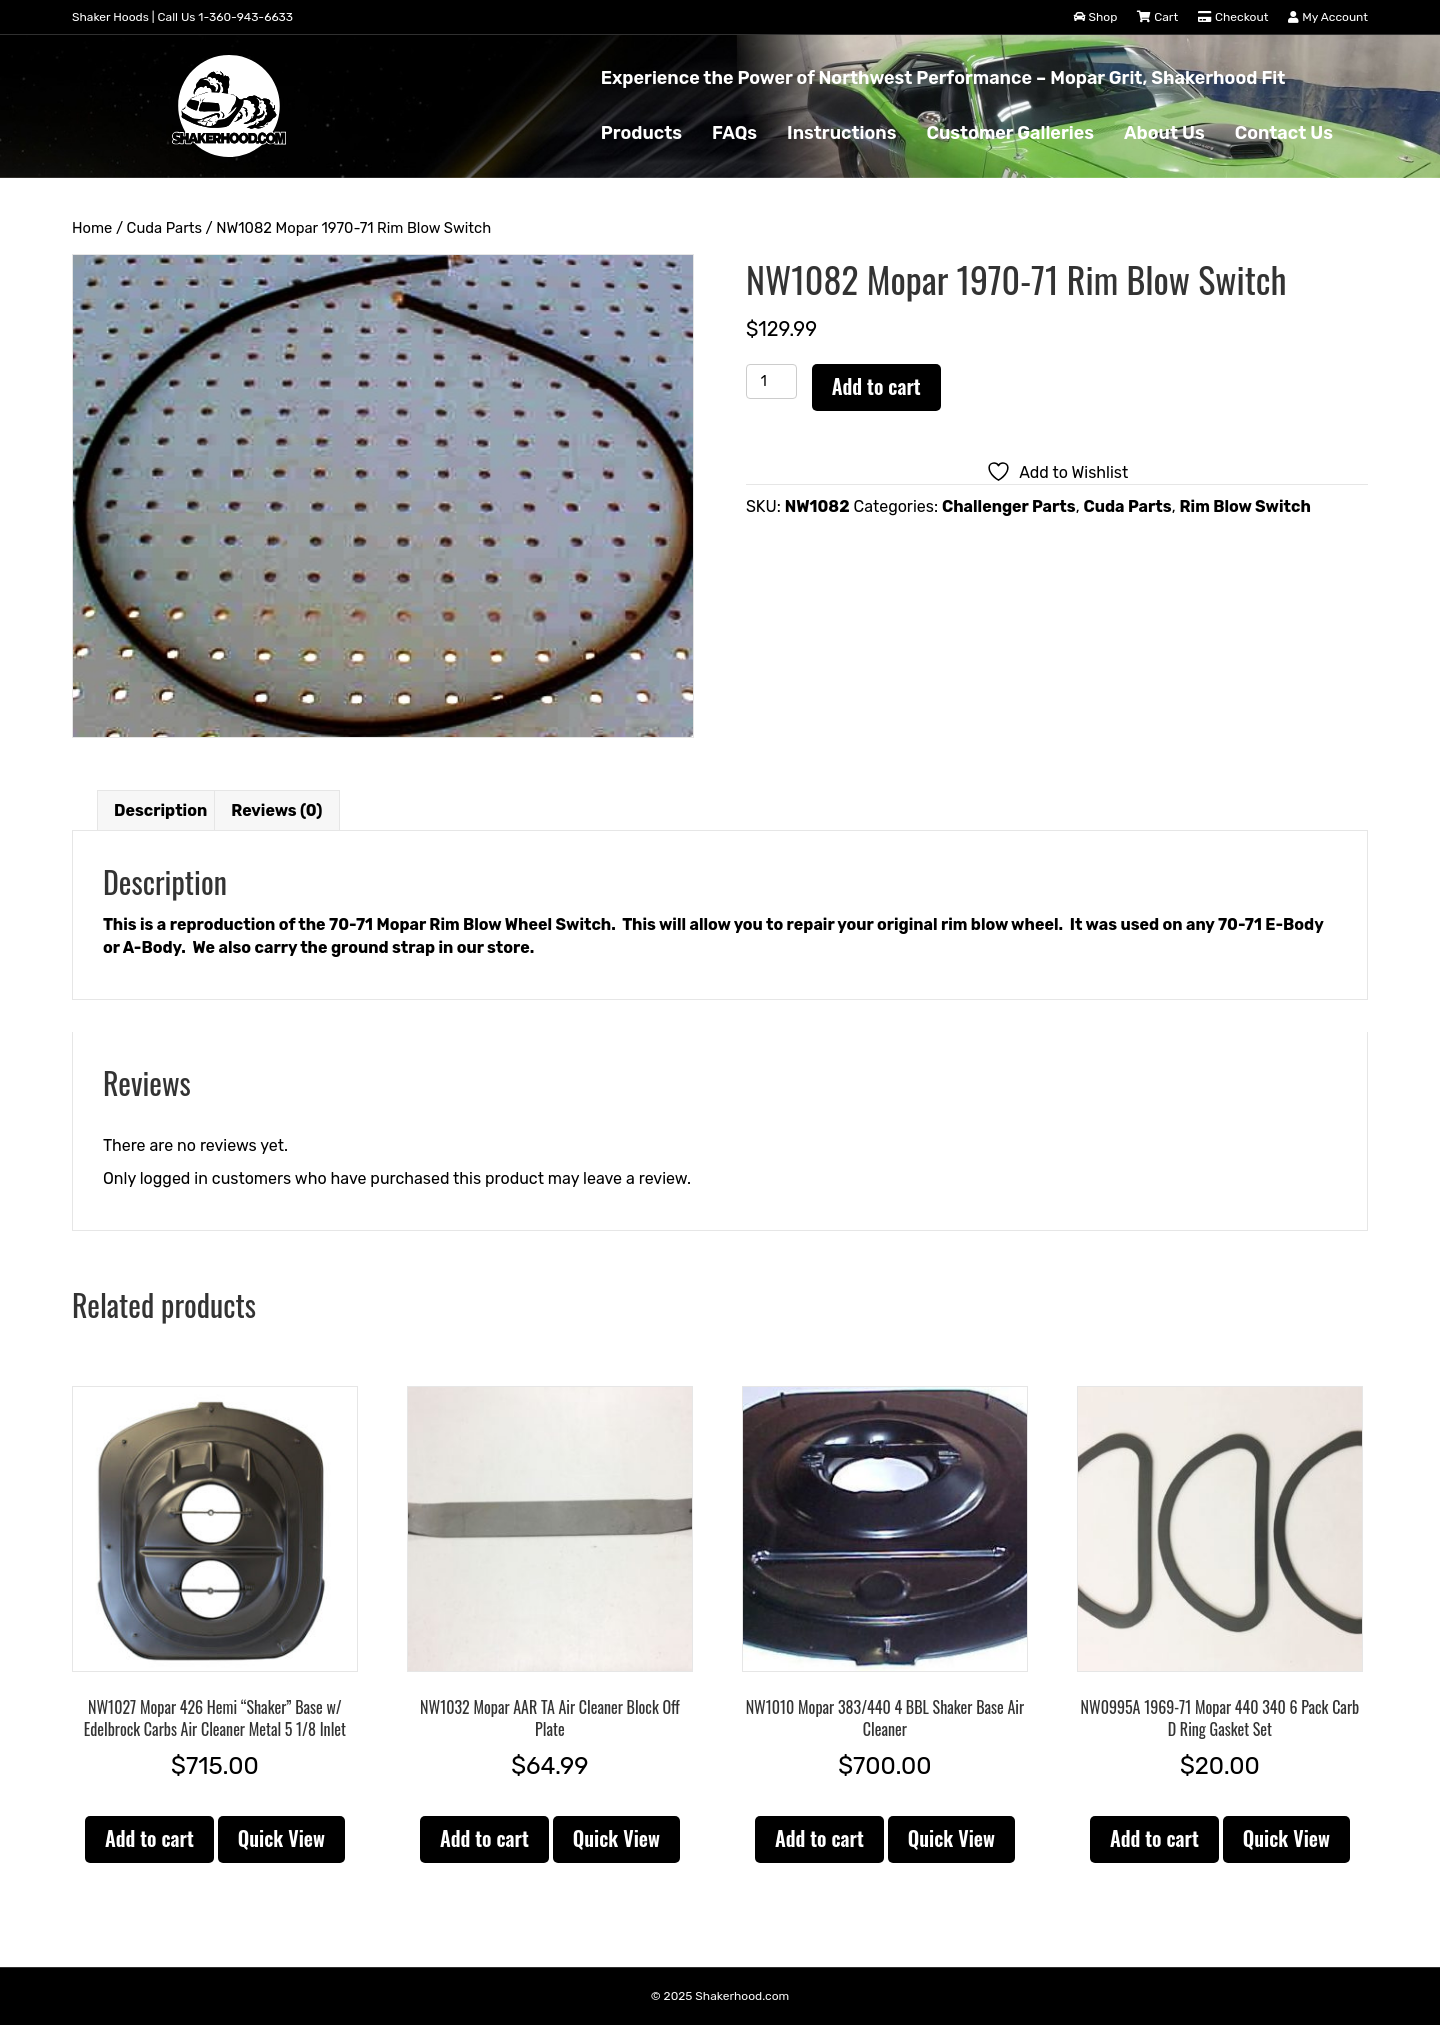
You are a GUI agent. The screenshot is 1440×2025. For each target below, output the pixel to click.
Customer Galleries (1009, 133)
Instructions (841, 133)
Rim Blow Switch (1245, 506)
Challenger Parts (1009, 506)
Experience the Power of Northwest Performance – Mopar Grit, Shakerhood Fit (943, 78)
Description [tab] (160, 810)
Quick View (281, 1838)
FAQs (734, 133)
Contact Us (1284, 133)
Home (92, 228)
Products (641, 133)
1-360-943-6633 (245, 17)
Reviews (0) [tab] (276, 810)
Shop (1096, 17)
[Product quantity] (771, 381)
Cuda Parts (164, 228)
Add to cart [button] (149, 1838)
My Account (1328, 17)
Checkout (1233, 17)
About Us (1164, 133)
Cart (1157, 17)
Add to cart (876, 386)
